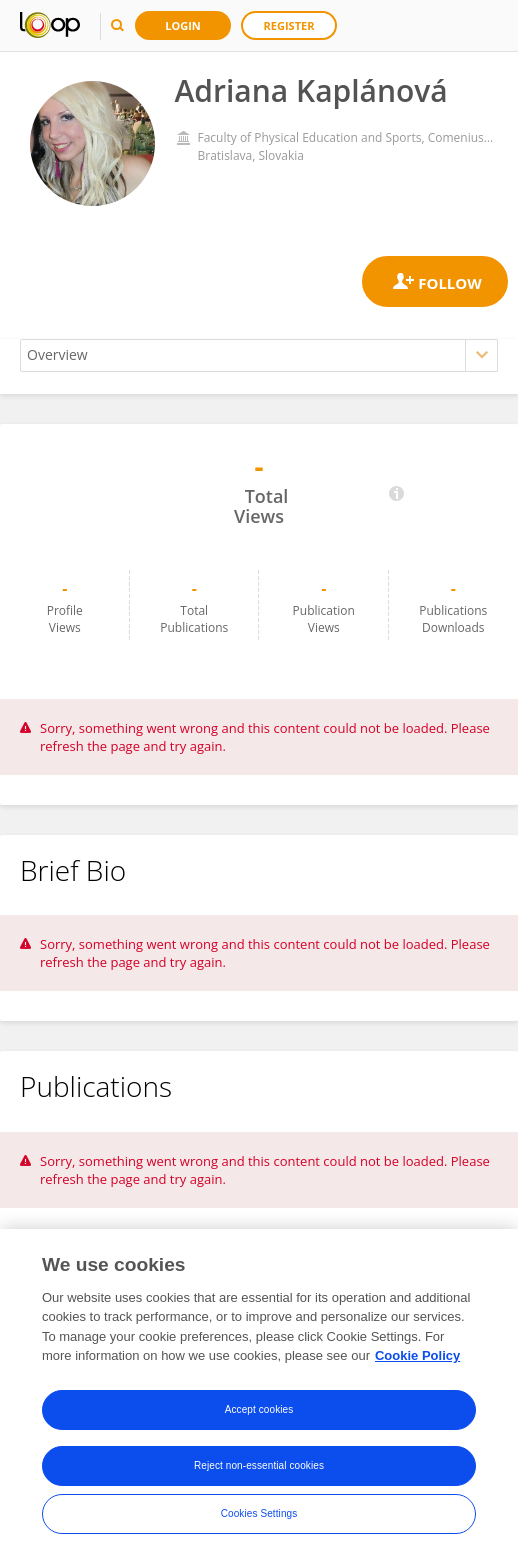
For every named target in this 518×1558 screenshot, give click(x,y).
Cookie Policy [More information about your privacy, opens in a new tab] (417, 1355)
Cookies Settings (259, 1513)
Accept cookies (259, 1409)
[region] (259, 1393)
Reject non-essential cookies (259, 1465)
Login (183, 25)
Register (289, 25)
